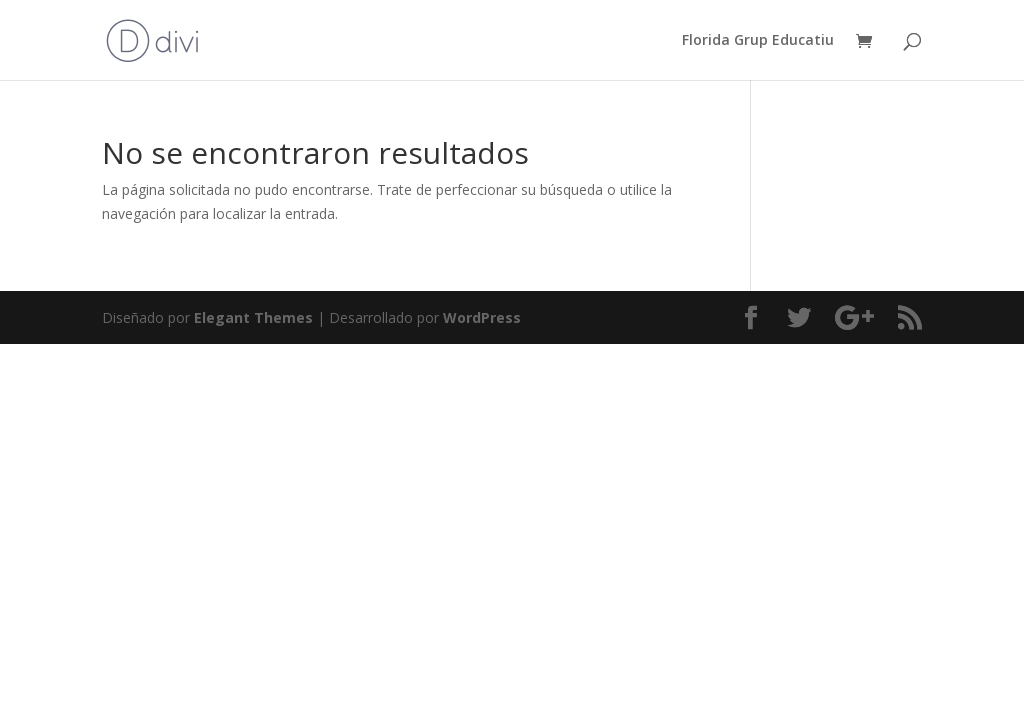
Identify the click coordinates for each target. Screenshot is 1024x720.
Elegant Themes (253, 317)
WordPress (482, 317)
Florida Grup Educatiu (758, 41)
